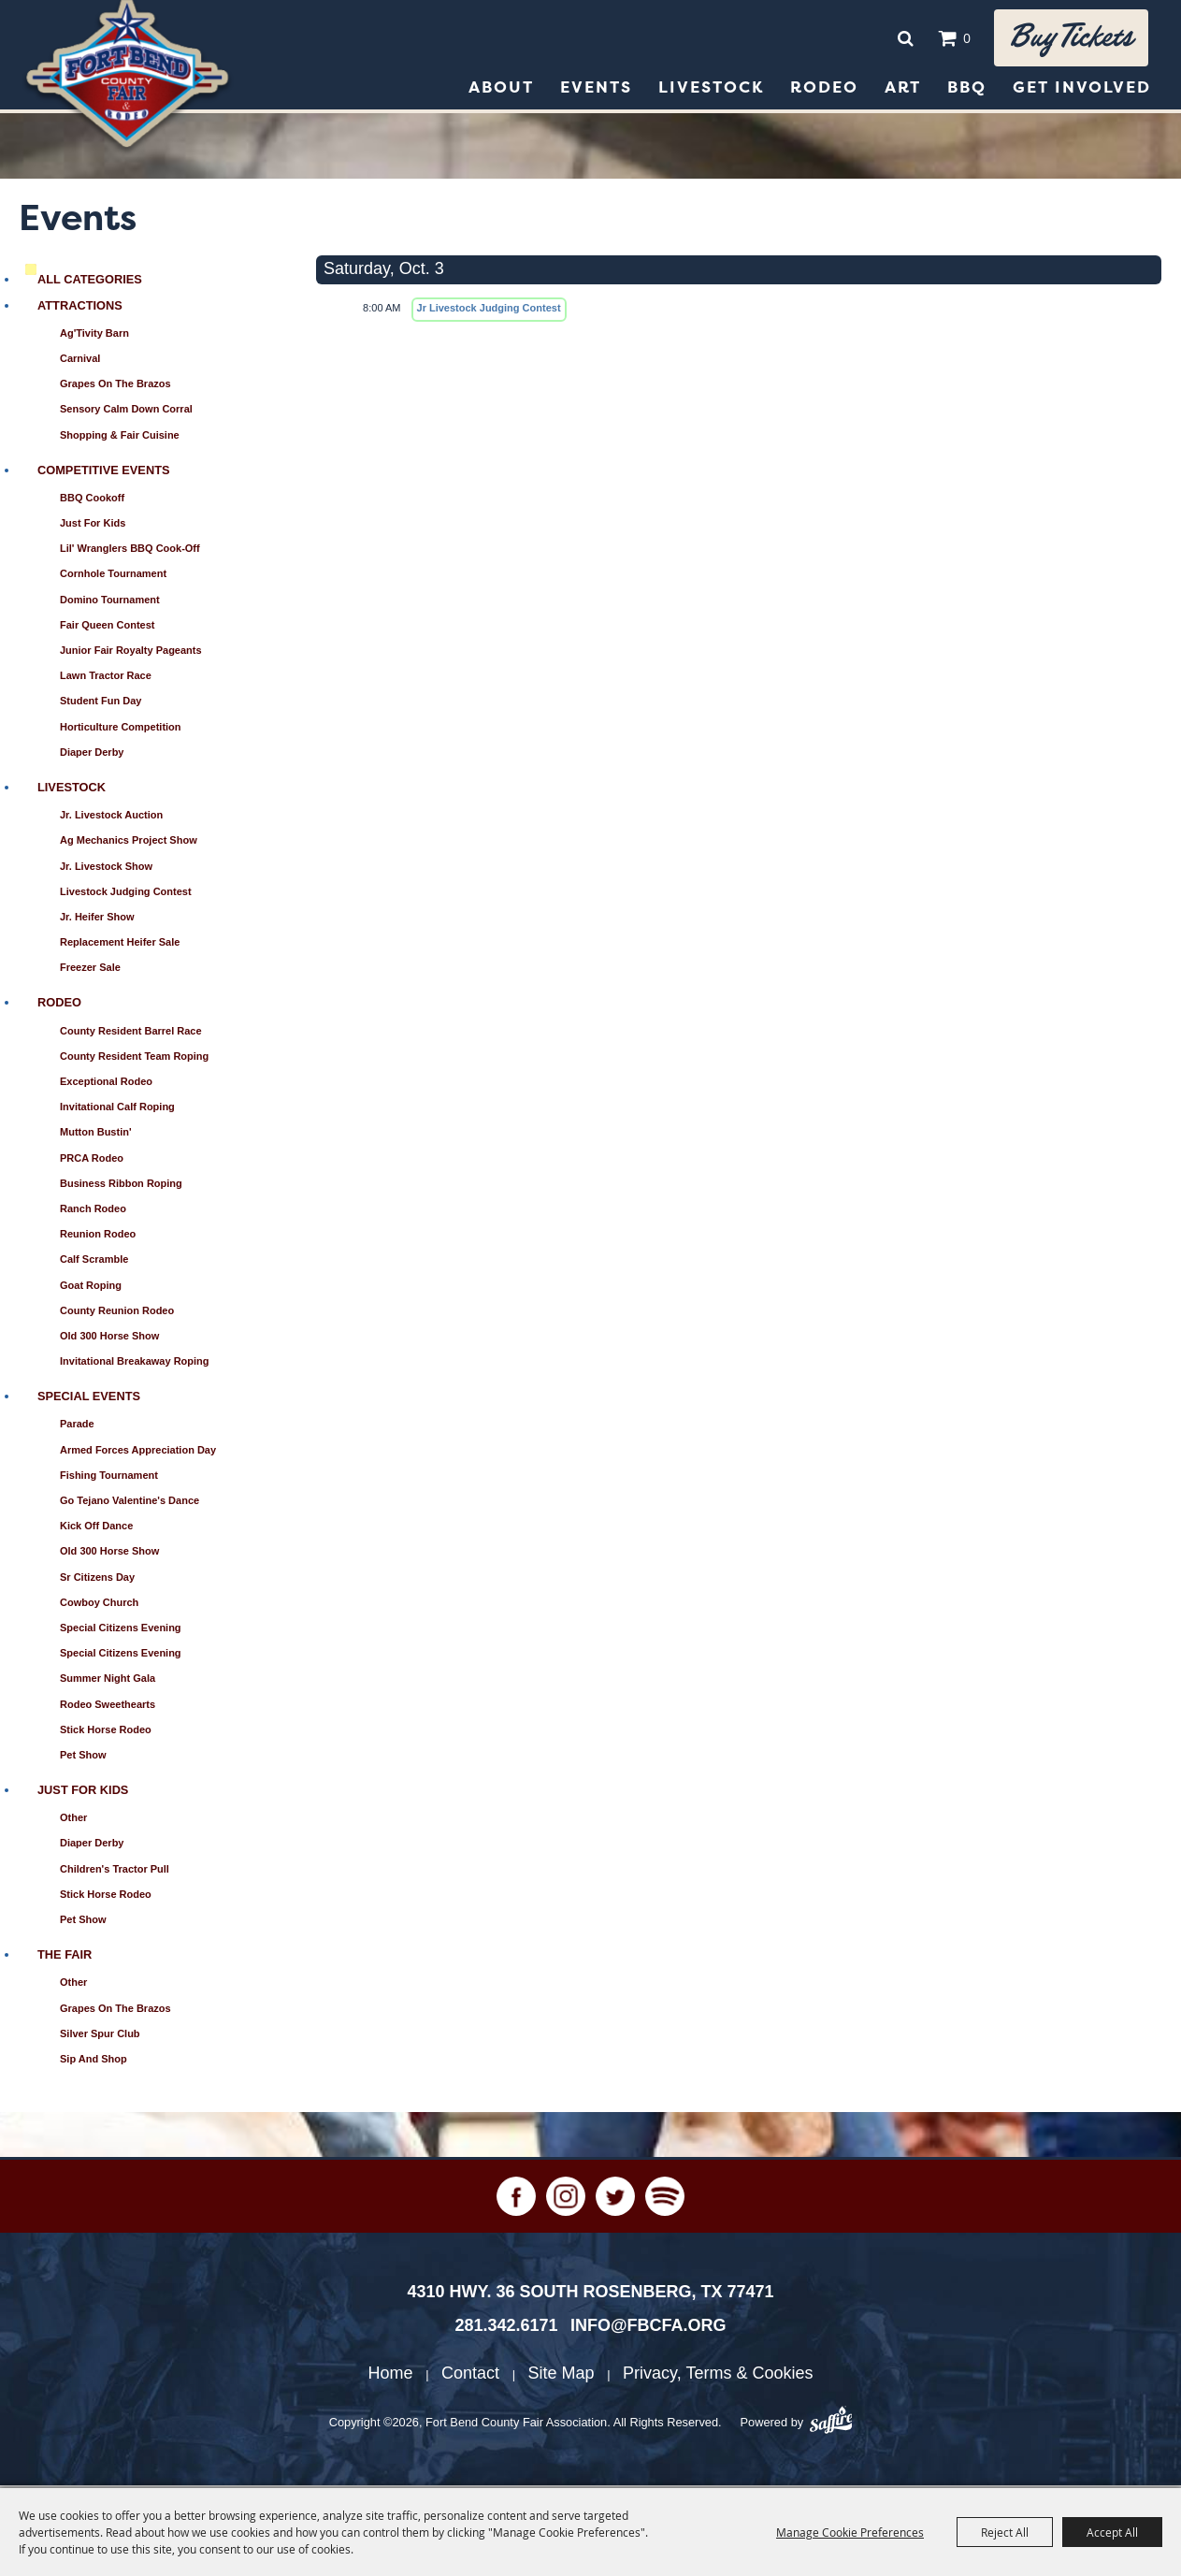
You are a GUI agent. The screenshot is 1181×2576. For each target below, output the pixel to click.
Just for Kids (92, 525)
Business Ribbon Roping (121, 1186)
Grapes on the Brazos (115, 386)
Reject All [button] (1005, 2532)
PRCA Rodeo (91, 1160)
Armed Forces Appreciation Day (138, 1452)
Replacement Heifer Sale (120, 944)
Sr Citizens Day (97, 1579)
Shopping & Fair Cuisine (120, 437)
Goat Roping (91, 1288)
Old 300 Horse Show (109, 1338)
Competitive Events (103, 473)
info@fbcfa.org (648, 2328)
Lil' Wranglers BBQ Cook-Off (130, 551)
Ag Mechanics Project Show (128, 842)
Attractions (79, 308)
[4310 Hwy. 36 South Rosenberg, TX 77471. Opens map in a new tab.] (590, 2294)
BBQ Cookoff (92, 500)
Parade (77, 1426)
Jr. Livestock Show (106, 869)
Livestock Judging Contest (126, 894)
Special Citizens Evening (120, 1630)
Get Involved (1082, 90)
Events (596, 90)
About (501, 90)
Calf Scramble (94, 1261)
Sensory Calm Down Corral (126, 411)
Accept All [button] (1112, 2532)
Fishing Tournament (109, 1477)
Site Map (561, 2375)
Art (903, 90)
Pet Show (83, 1757)
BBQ (967, 90)
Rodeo (824, 90)
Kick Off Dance (96, 1528)
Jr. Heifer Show (97, 919)
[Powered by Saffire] (831, 2425)
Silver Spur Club (100, 2036)
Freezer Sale (90, 970)
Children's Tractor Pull (114, 1871)
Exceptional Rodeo (106, 1084)
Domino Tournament (110, 602)
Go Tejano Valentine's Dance (129, 1503)
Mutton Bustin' (96, 1134)
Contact (470, 2375)
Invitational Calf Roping (117, 1109)
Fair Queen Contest (107, 627)
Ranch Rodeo (93, 1211)
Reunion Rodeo (98, 1236)
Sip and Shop (93, 2061)
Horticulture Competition (120, 729)
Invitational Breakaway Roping (134, 1363)
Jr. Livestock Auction (111, 817)
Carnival (80, 361)
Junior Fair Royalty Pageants (131, 652)
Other (73, 1820)
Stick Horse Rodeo (105, 1732)
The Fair (64, 1957)
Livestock (711, 90)
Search (899, 39)
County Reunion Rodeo (117, 1313)
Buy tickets (1067, 39)
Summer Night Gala (107, 1680)
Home (390, 2375)
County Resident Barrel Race (131, 1033)
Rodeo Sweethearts (107, 1707)
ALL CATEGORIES (89, 282)
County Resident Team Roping (134, 1058)
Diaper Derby (91, 754)
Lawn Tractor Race (105, 678)
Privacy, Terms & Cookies (718, 2375)
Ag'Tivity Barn (94, 335)
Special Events (88, 1399)
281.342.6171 (505, 2328)
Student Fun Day (100, 703)
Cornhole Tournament (113, 576)
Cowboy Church (99, 1605)
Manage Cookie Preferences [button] (850, 2532)
